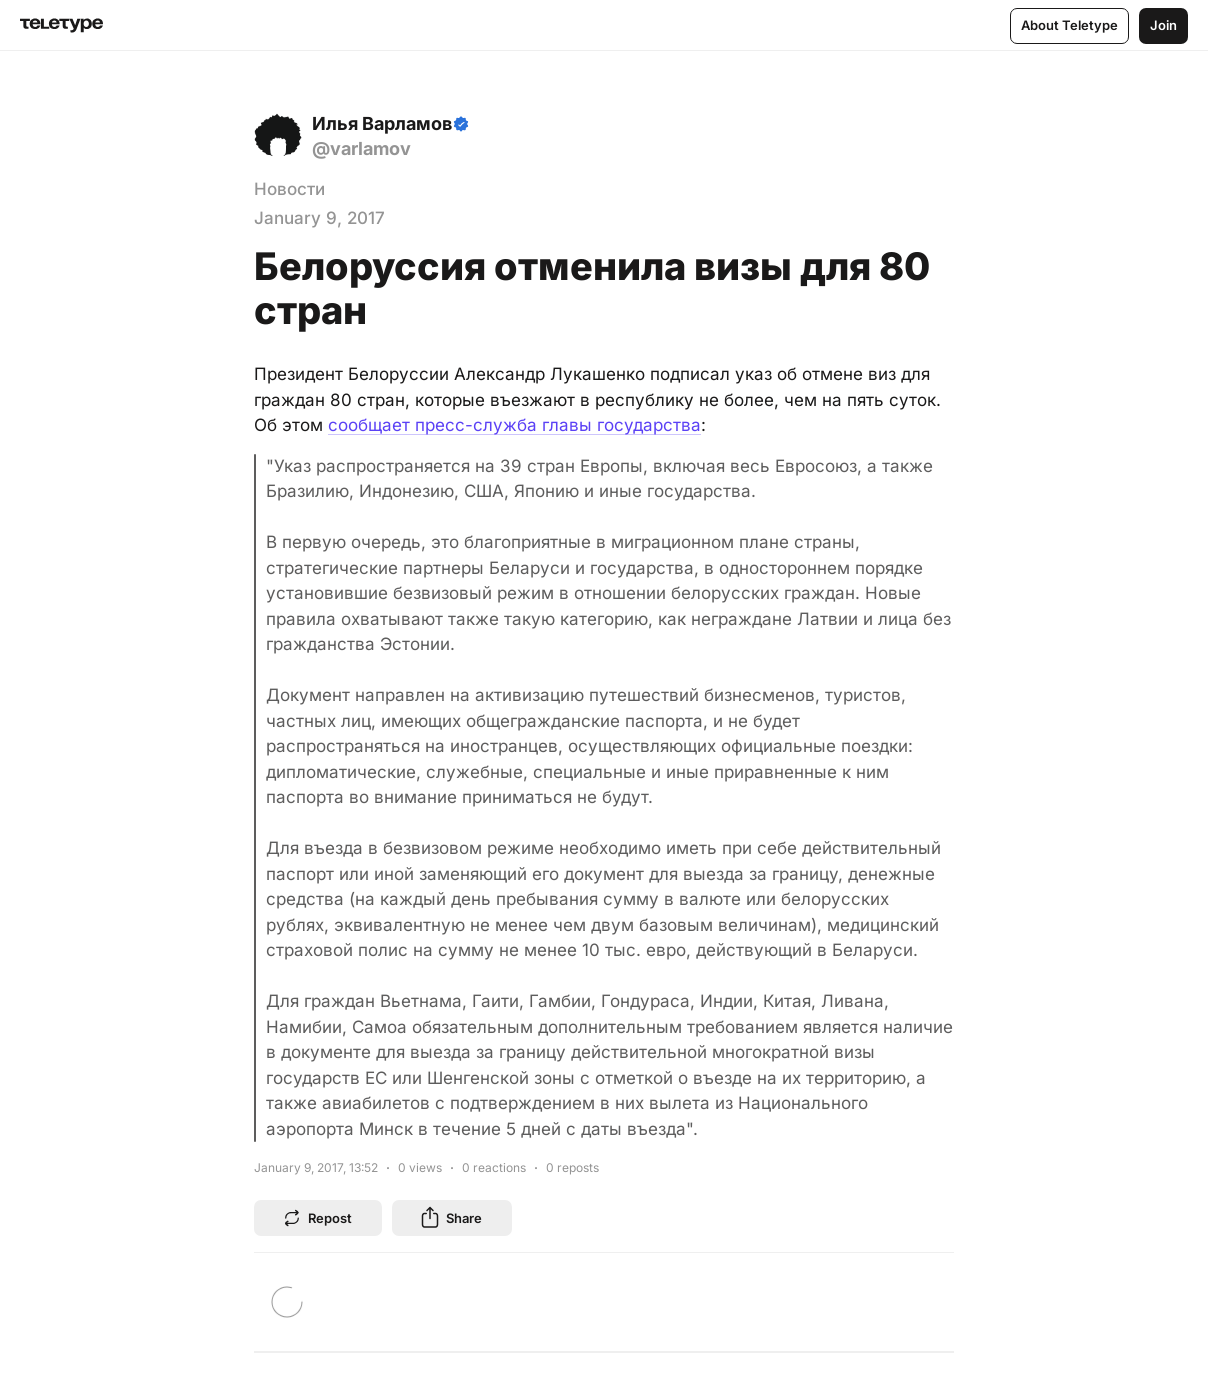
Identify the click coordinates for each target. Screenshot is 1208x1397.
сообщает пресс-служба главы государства (514, 425)
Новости (289, 189)
